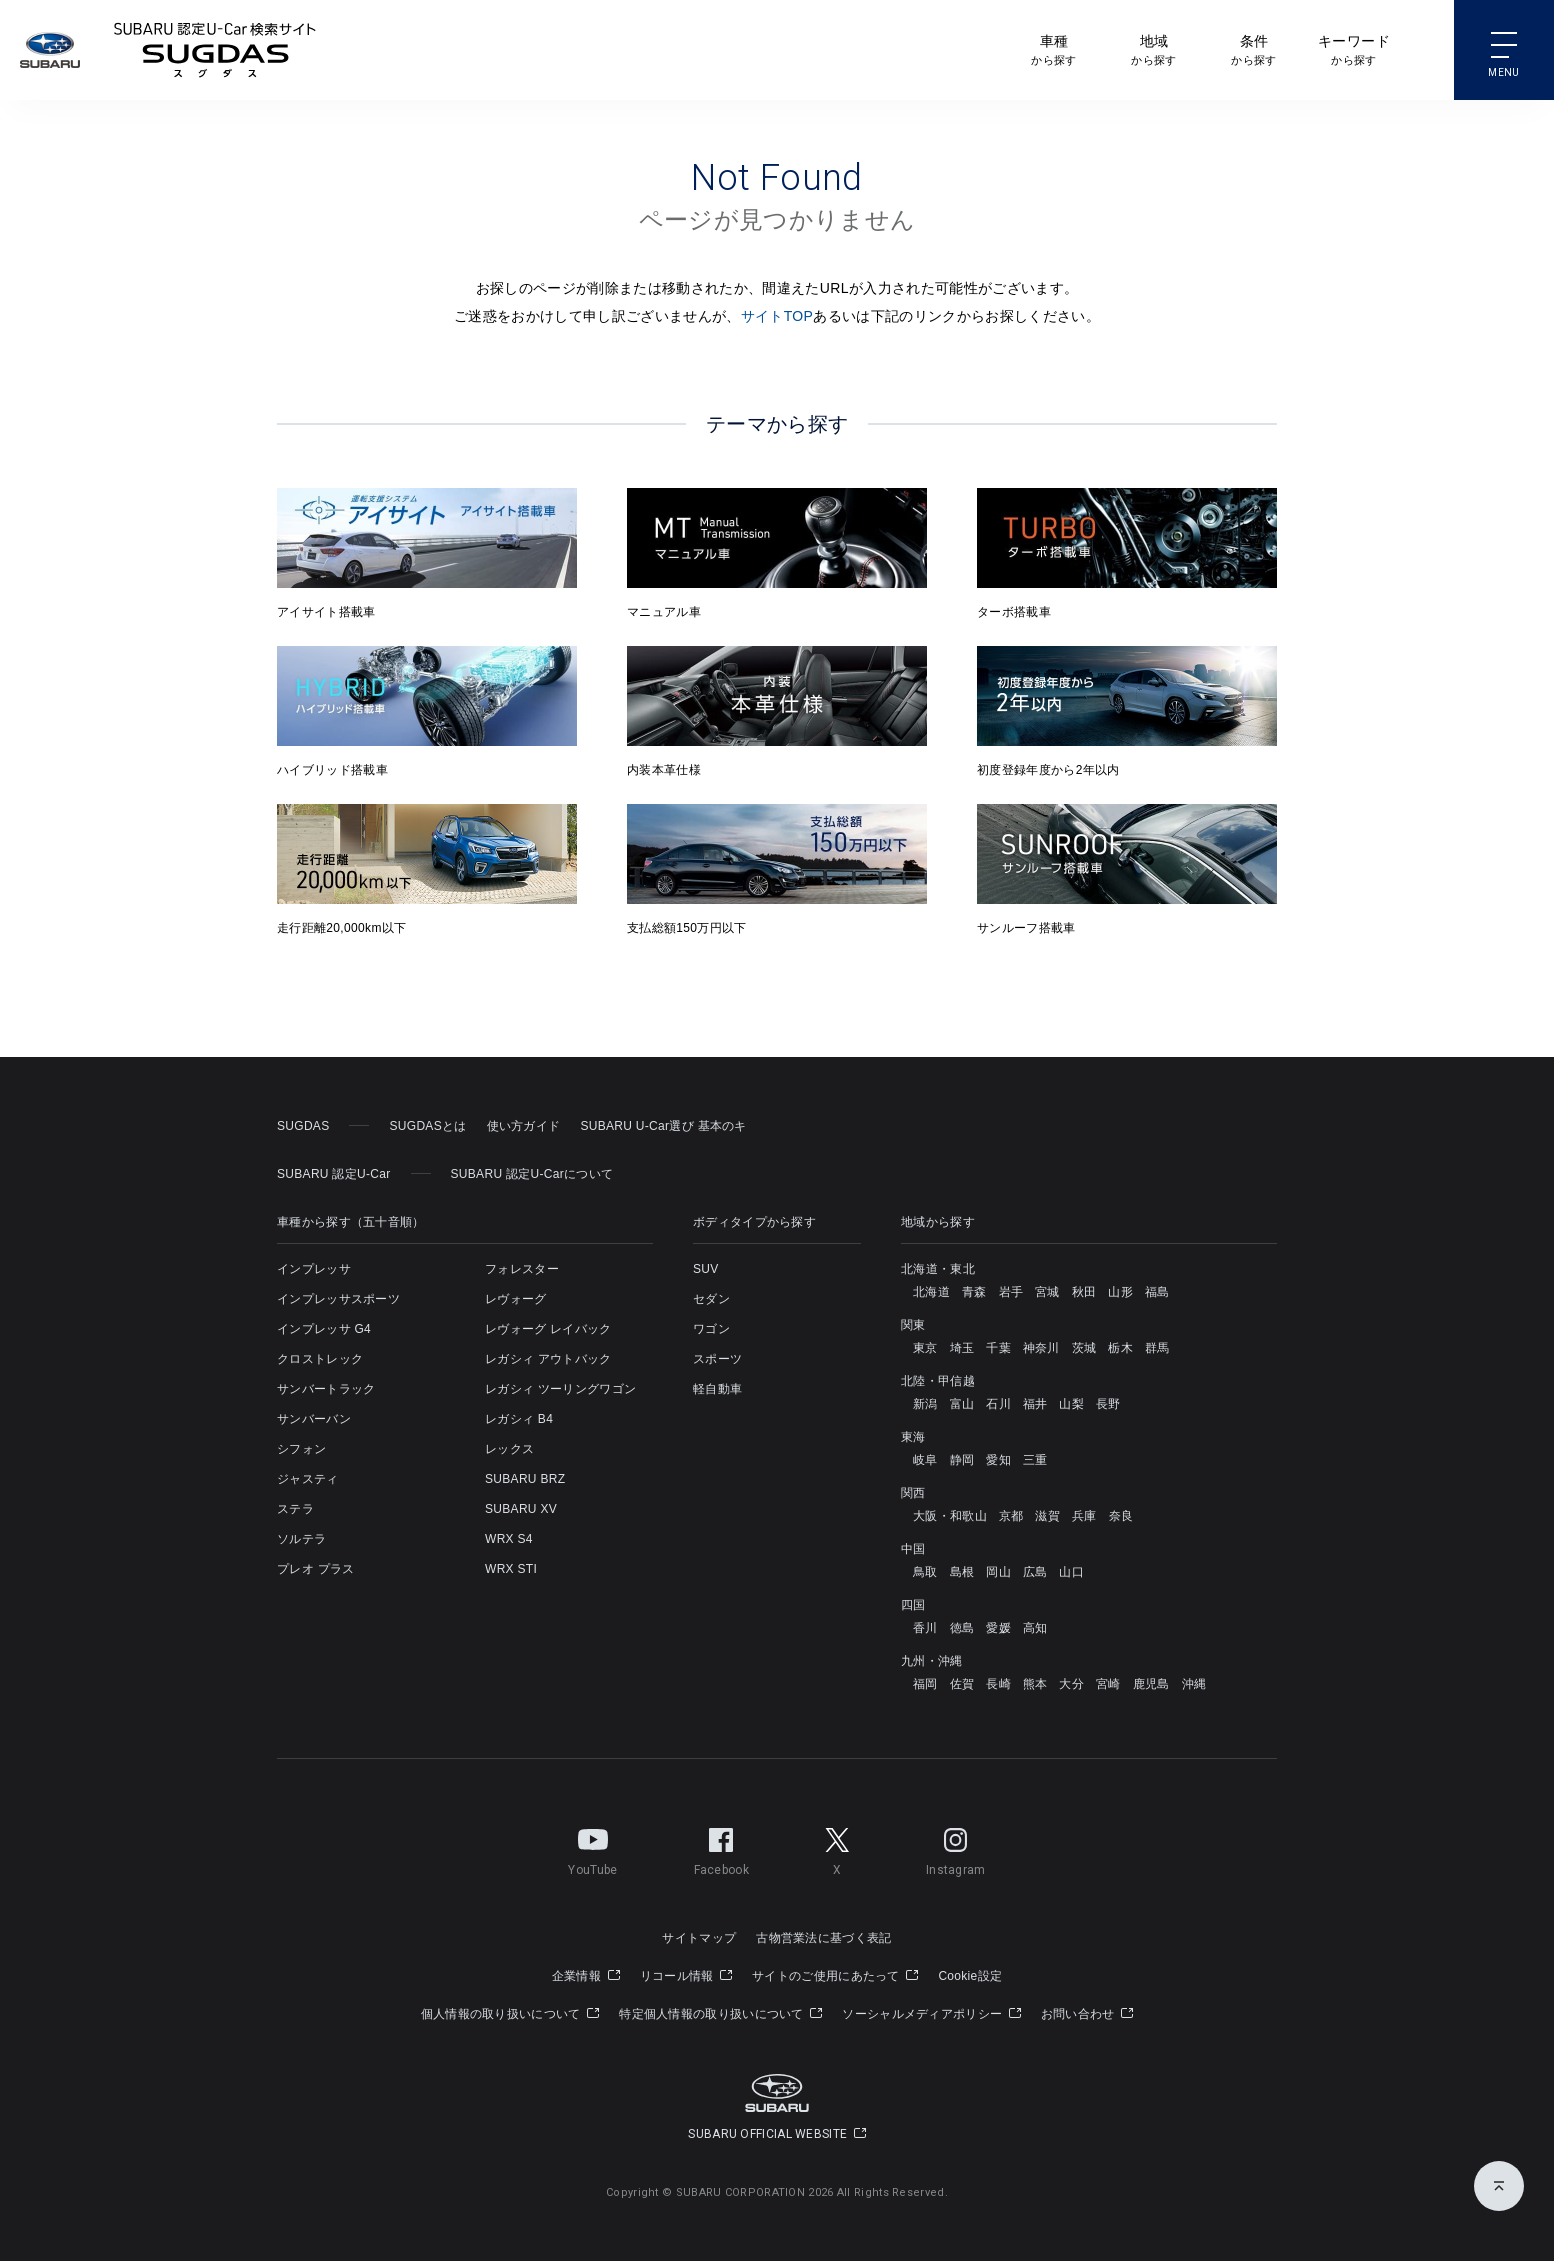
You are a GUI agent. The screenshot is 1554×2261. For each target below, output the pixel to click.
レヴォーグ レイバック (548, 1329)
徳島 (962, 1628)
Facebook (721, 1848)
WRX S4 (509, 1539)
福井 (1035, 1404)
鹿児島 (1151, 1684)
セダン (711, 1299)
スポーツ (717, 1359)
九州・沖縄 (932, 1661)
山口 (1071, 1572)
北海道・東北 (938, 1269)
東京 (925, 1348)
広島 (1035, 1572)
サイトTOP (777, 316)
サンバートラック (326, 1389)
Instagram (956, 1848)
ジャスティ (308, 1479)
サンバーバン (314, 1419)
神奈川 (1041, 1348)
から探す (1053, 48)
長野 (1108, 1404)
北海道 (931, 1292)
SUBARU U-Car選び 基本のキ (663, 1126)
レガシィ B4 (519, 1419)
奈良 (1121, 1516)
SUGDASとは (427, 1126)
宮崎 (1108, 1684)
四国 (913, 1605)
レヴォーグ (516, 1299)
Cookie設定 (970, 1976)
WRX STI (511, 1569)
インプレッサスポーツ (338, 1299)
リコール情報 (686, 1976)
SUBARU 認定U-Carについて (532, 1174)
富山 (962, 1404)
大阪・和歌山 (950, 1516)
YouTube (592, 1848)
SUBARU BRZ (525, 1479)
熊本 (1035, 1684)
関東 (913, 1325)
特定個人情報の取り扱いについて (720, 2014)
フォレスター (522, 1269)
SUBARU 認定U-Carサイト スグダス (215, 50)
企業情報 (586, 1976)
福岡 (925, 1684)
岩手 (1011, 1292)
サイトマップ (699, 1938)
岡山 (998, 1572)
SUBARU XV (521, 1509)
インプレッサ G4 (324, 1329)
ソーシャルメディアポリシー (931, 2014)
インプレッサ (314, 1269)
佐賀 (962, 1684)
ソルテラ (301, 1539)
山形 (1120, 1292)
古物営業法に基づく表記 (823, 1938)
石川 (998, 1404)
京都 (1011, 1516)
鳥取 (925, 1572)
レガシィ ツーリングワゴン (560, 1389)
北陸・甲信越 (938, 1381)
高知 (1035, 1628)
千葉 (998, 1348)
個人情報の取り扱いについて (510, 2014)
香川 (925, 1628)
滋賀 (1047, 1516)
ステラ (295, 1509)
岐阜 (925, 1460)
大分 (1071, 1684)
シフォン (301, 1449)
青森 (974, 1292)
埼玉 (962, 1348)
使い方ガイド (524, 1126)
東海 (913, 1437)
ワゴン (711, 1329)
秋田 (1084, 1292)
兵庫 (1084, 1516)
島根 (962, 1572)
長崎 (998, 1684)
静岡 (962, 1460)
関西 (913, 1493)
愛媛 (998, 1628)
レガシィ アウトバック (548, 1359)
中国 (913, 1549)
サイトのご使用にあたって (835, 1976)
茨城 (1084, 1348)
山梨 (1071, 1404)
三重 (1035, 1460)
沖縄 (1194, 1684)
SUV (706, 1269)
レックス (509, 1449)
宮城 (1047, 1292)
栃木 (1120, 1348)
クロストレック (320, 1359)
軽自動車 (717, 1389)
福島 (1157, 1292)
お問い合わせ (1087, 2014)
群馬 (1157, 1348)
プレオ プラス (315, 1569)
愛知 (998, 1460)
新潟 (925, 1404)
